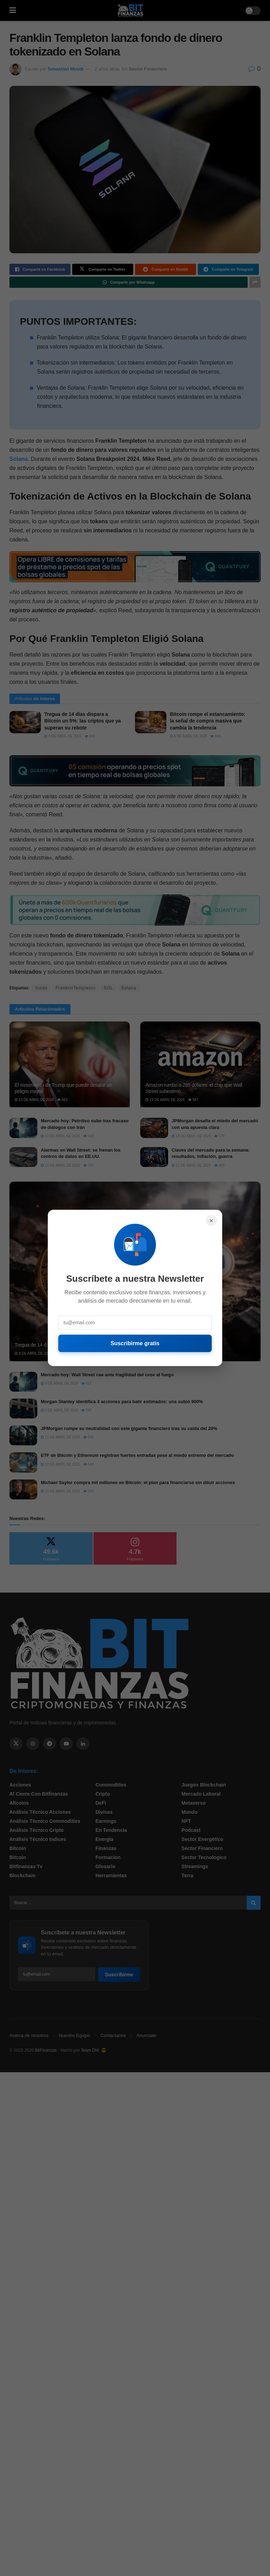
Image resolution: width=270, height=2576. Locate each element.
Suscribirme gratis (135, 1343)
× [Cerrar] (211, 1221)
